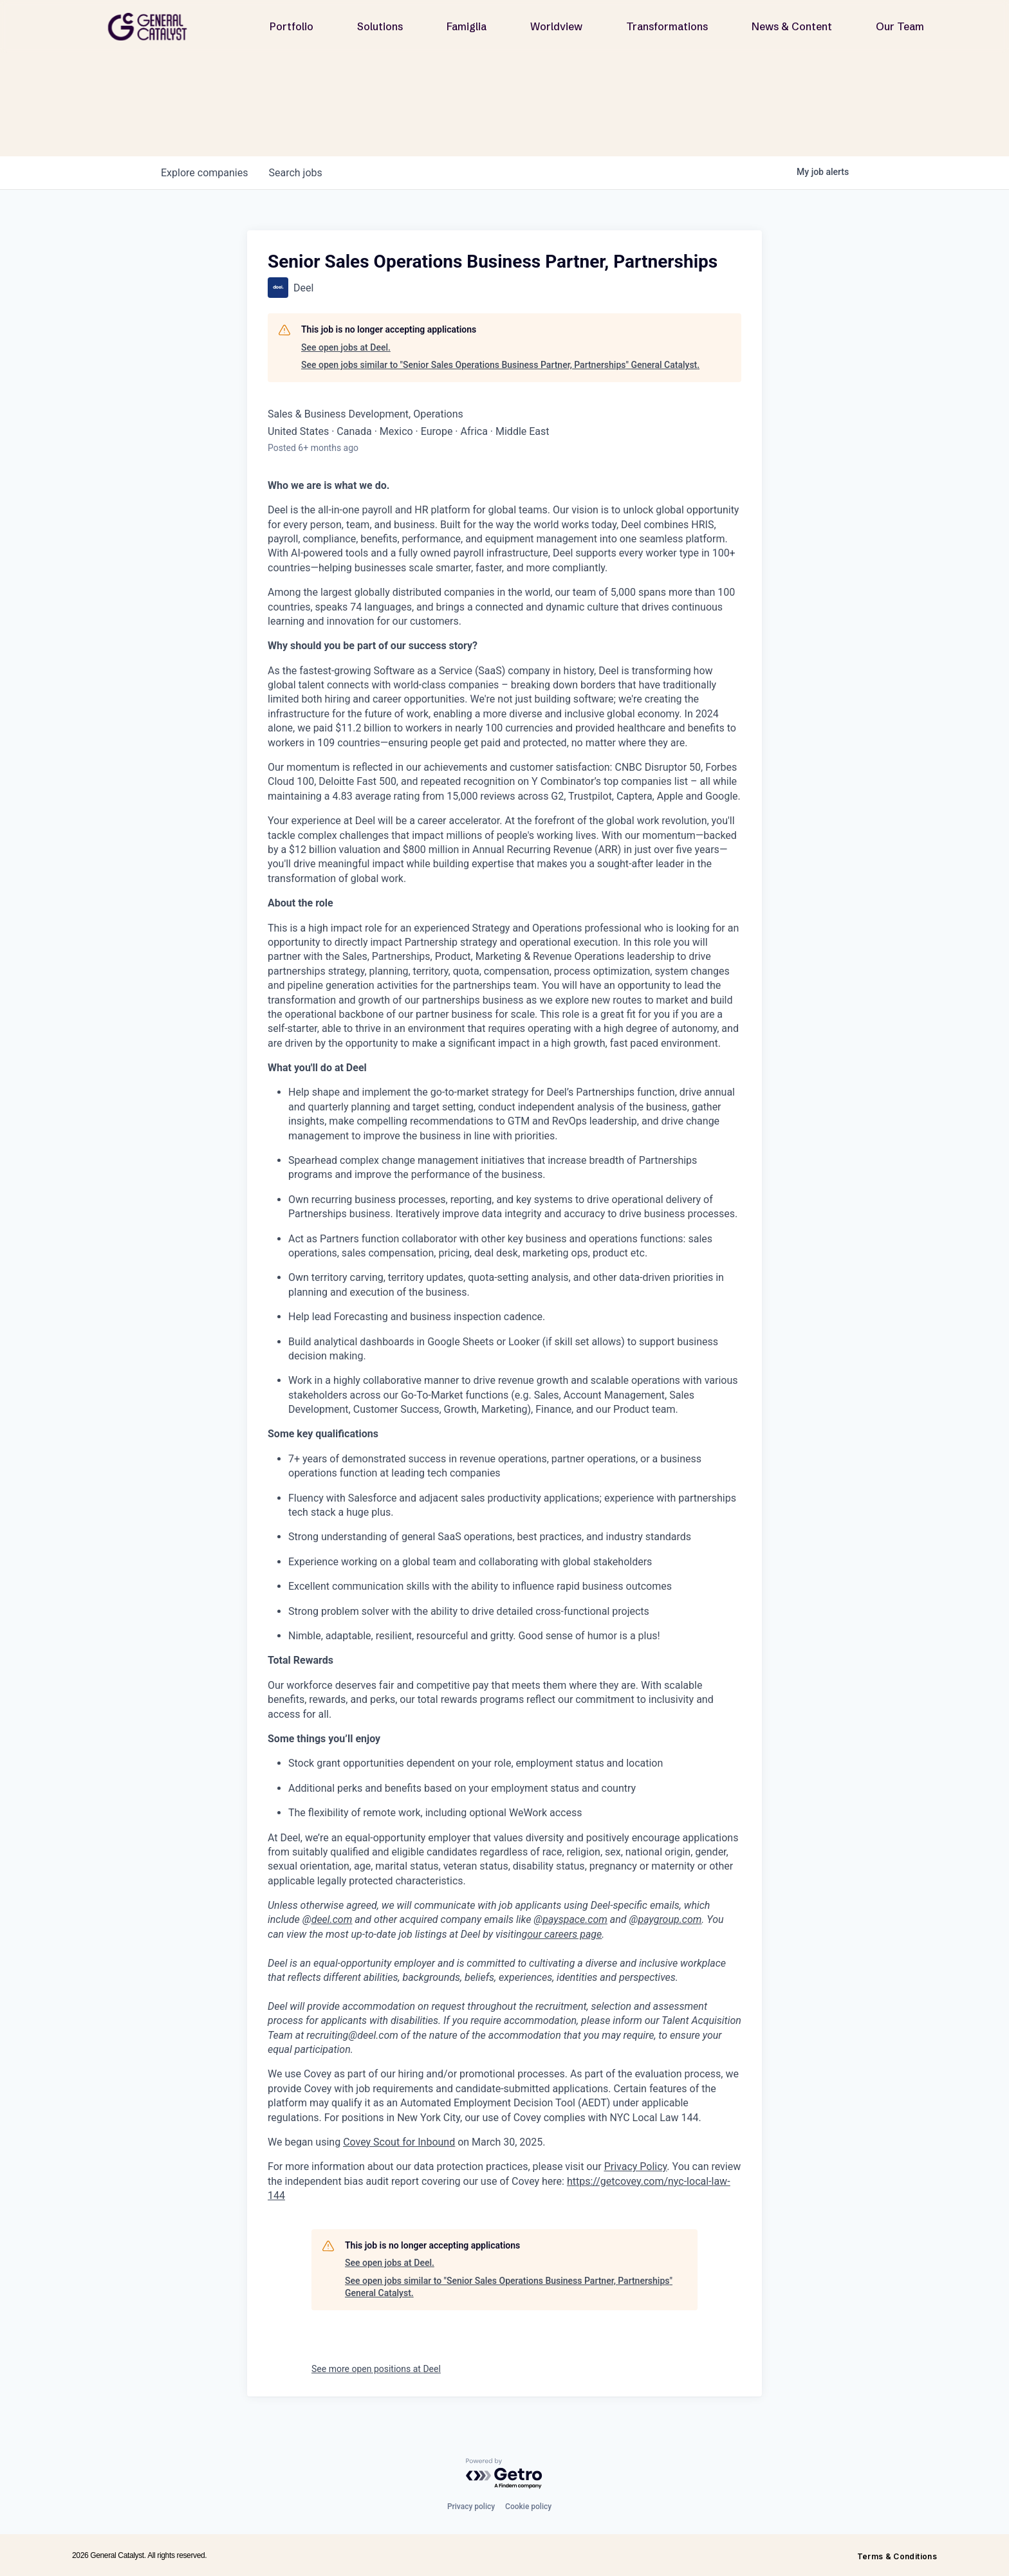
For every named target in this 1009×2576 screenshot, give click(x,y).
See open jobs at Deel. (346, 347)
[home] (152, 27)
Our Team (900, 26)
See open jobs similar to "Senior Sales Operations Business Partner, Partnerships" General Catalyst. (500, 365)
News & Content (792, 26)
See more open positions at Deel (376, 2369)
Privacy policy (471, 2506)
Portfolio (291, 26)
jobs (295, 173)
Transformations (667, 26)
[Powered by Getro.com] (504, 2474)
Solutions (380, 26)
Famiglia (466, 26)
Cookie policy (528, 2506)
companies (204, 173)
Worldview (556, 26)
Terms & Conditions (897, 2556)
